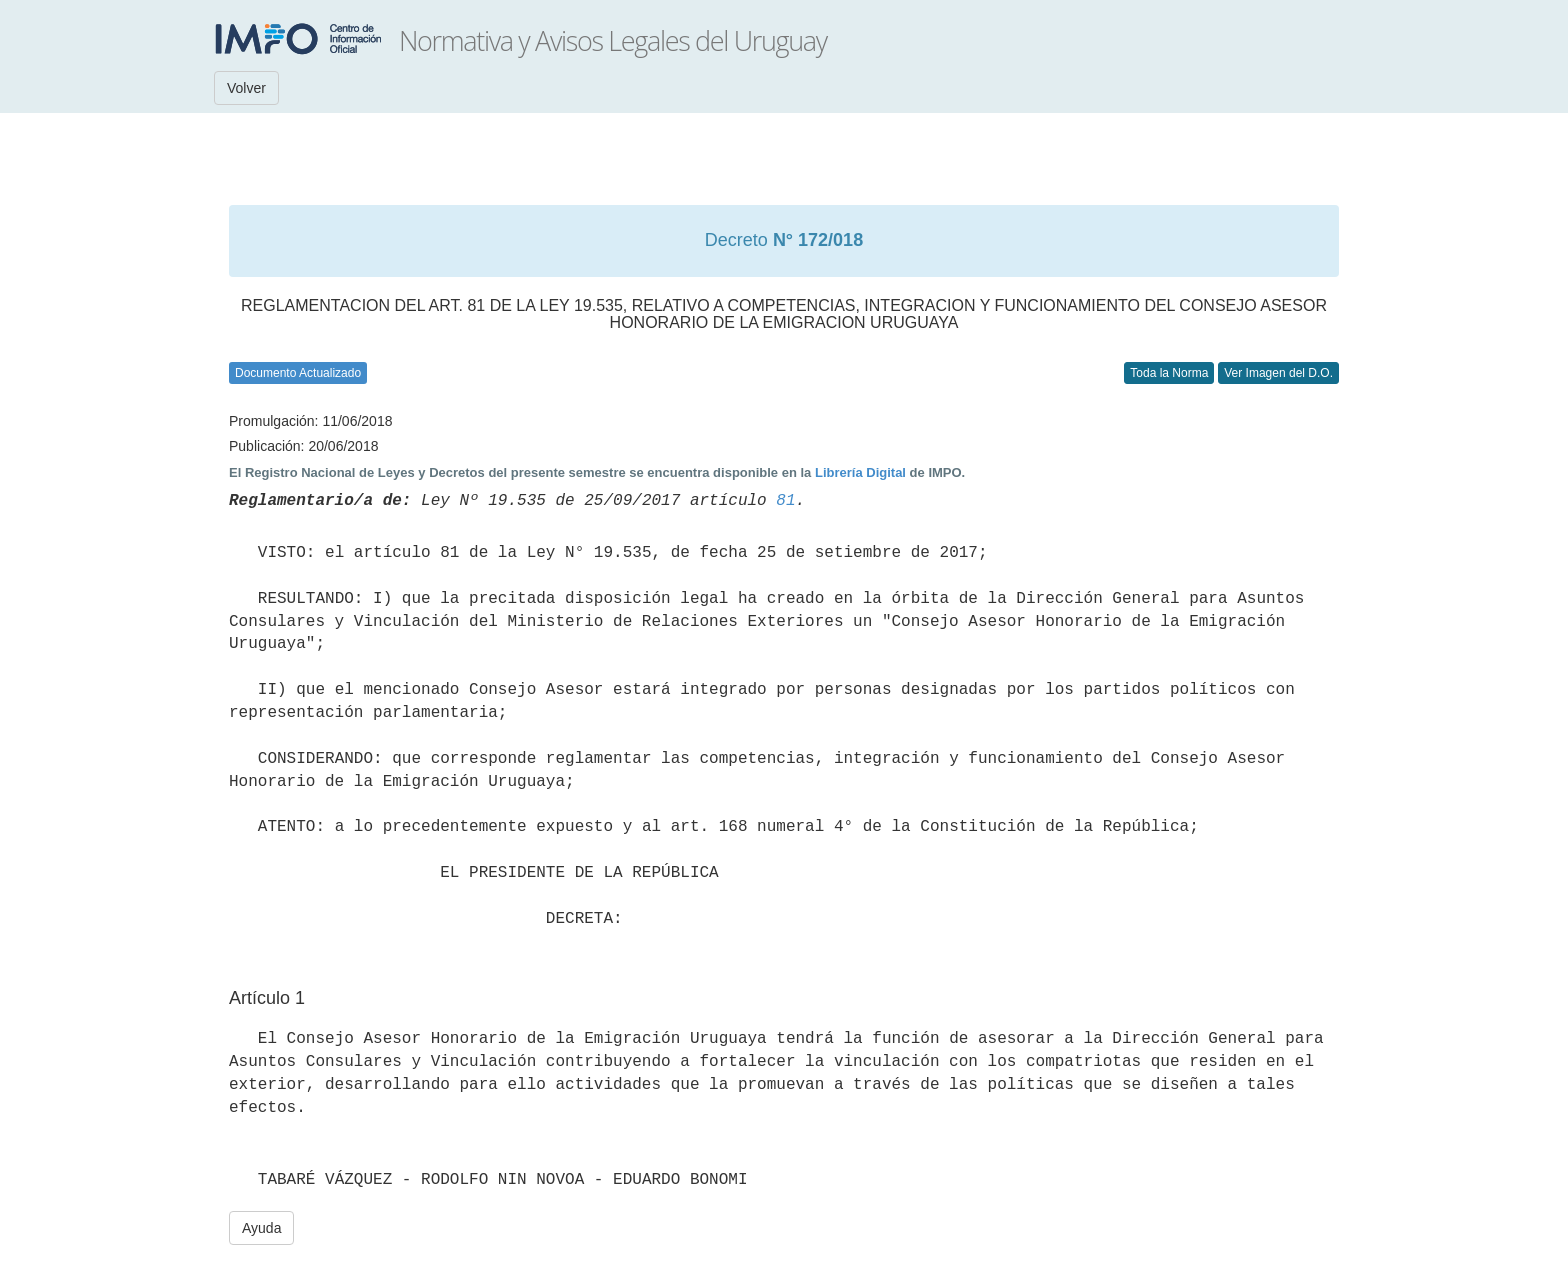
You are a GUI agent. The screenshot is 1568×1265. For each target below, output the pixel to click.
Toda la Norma (1169, 373)
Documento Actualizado (298, 373)
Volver (246, 88)
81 (785, 501)
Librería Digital (860, 472)
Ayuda (261, 1228)
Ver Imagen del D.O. (1278, 373)
